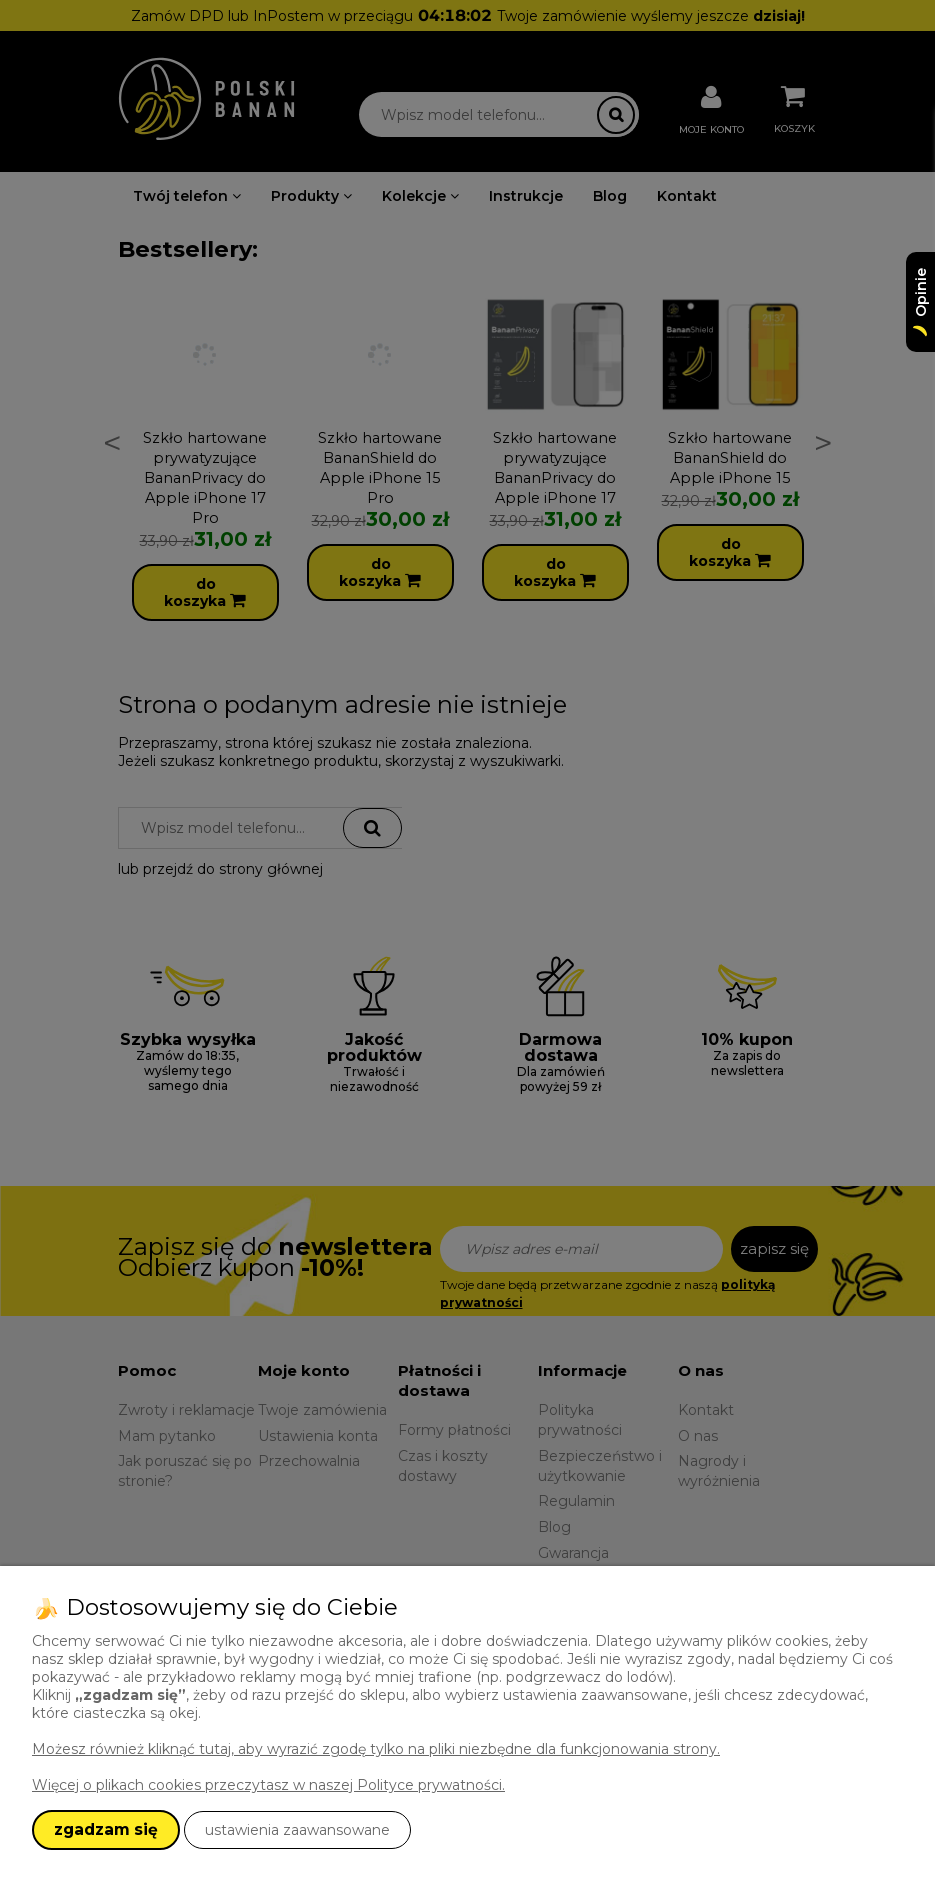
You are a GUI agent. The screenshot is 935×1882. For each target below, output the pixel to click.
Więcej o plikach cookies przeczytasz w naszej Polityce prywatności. (268, 1785)
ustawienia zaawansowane (297, 1830)
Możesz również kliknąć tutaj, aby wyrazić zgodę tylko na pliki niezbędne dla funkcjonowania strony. (376, 1749)
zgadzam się (106, 1829)
